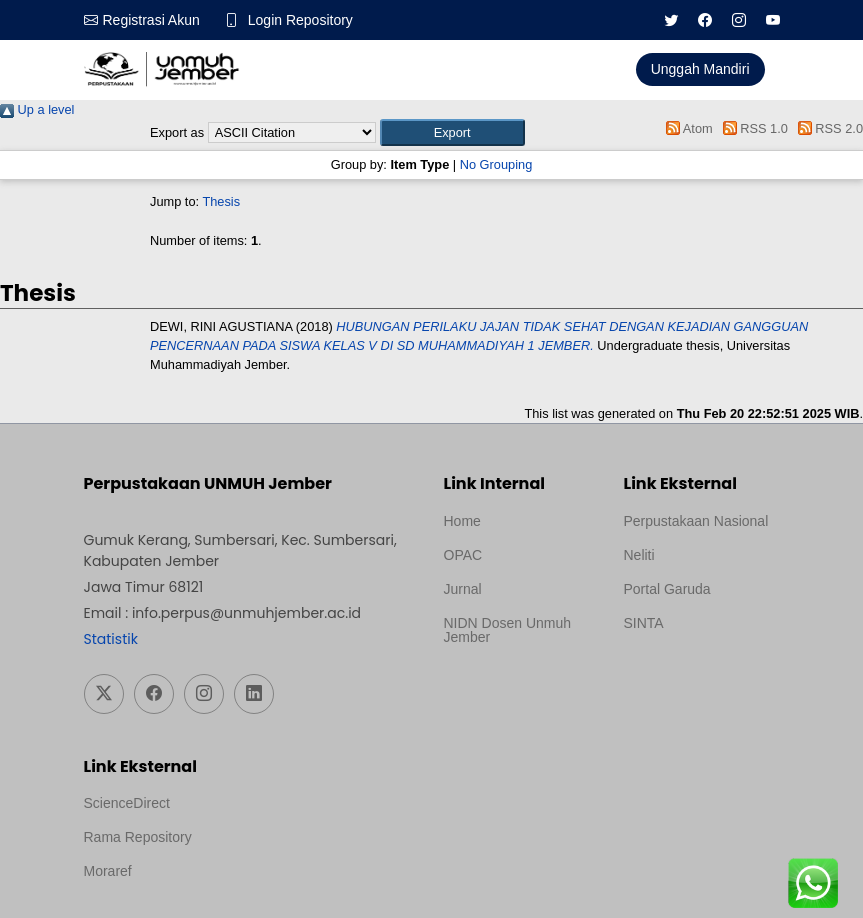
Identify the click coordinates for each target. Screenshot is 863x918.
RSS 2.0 (827, 128)
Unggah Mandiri (700, 69)
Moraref (108, 871)
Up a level (37, 109)
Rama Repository (138, 837)
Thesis (221, 201)
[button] (452, 132)
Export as (177, 132)
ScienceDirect (127, 803)
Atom (686, 128)
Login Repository (300, 20)
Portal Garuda (667, 589)
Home (462, 521)
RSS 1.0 (752, 128)
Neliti (639, 555)
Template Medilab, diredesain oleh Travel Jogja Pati (692, 671)
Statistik (111, 639)
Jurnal (463, 589)
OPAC (463, 555)
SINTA (644, 623)
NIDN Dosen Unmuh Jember (508, 630)
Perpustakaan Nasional (696, 521)
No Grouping (496, 164)
